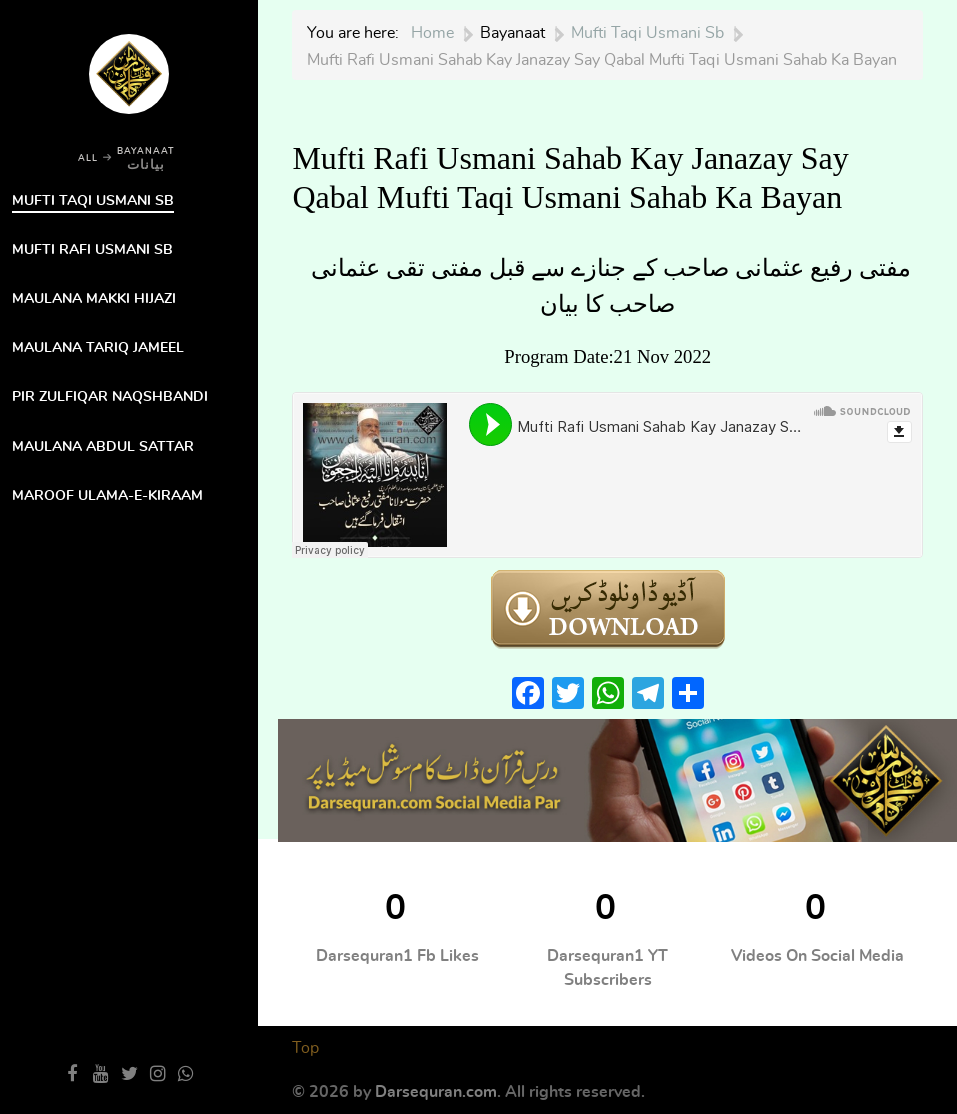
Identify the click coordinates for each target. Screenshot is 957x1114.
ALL (88, 158)
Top (305, 1048)
